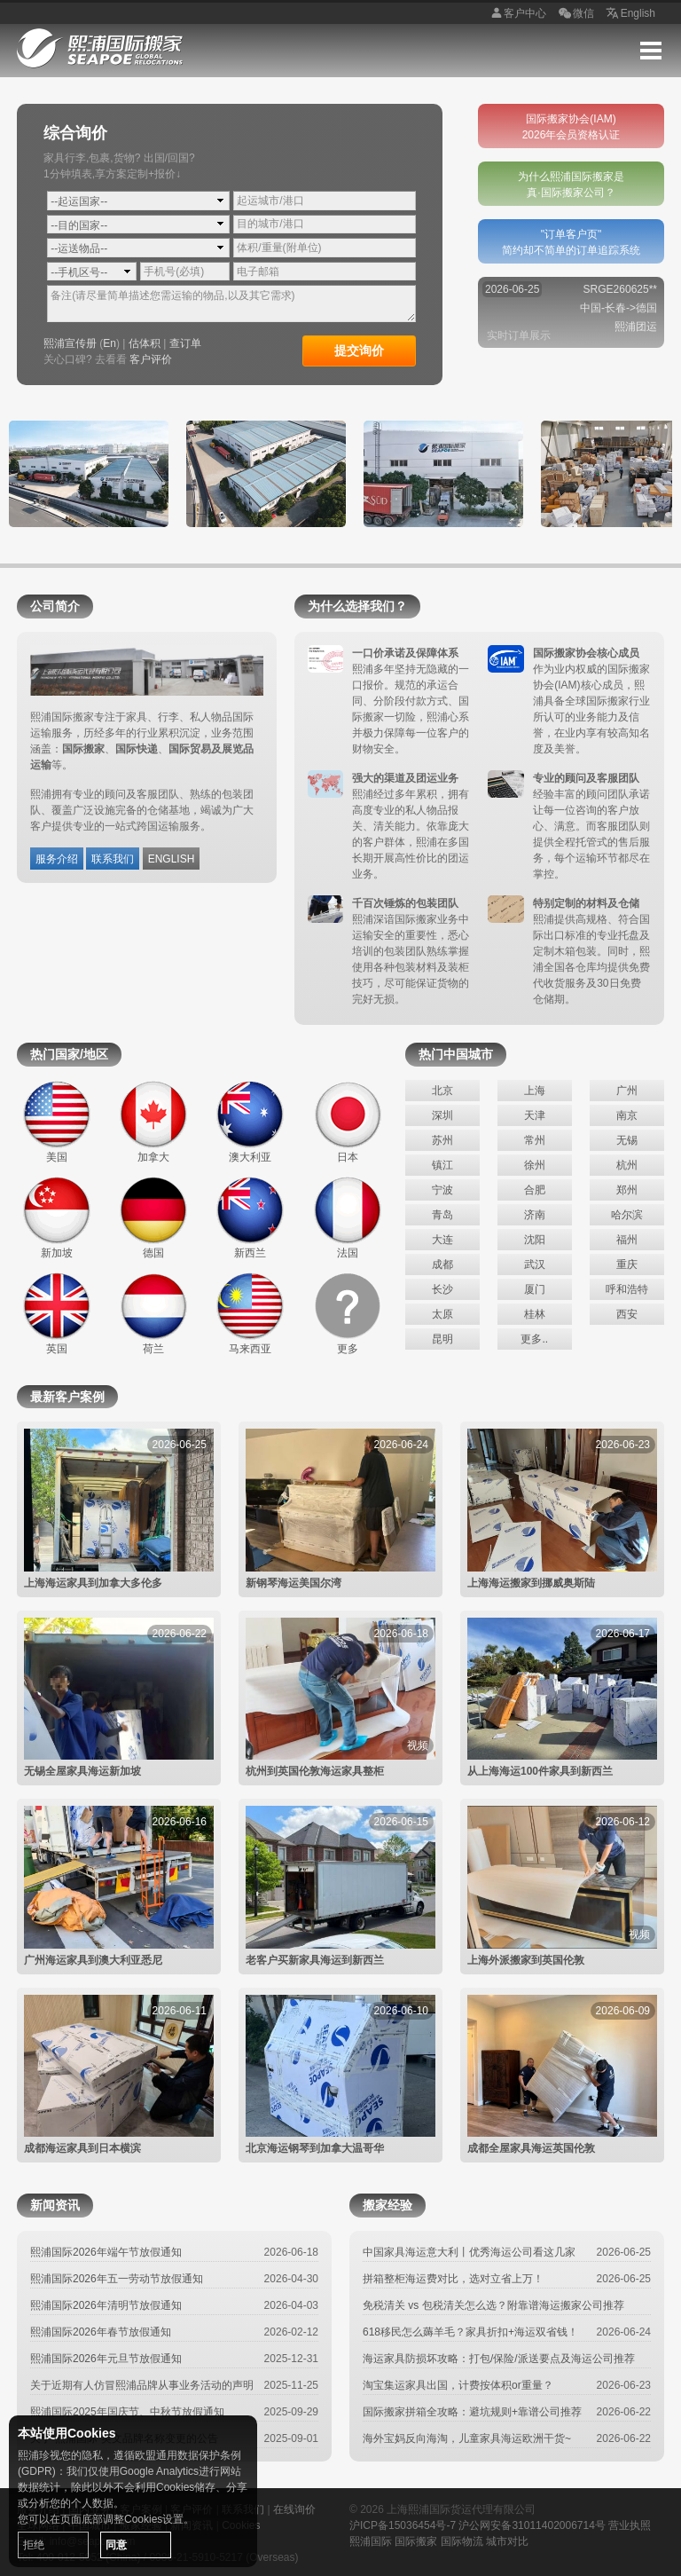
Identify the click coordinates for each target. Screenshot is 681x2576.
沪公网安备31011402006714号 (531, 2525)
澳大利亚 (250, 1121)
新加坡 (56, 1217)
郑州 (627, 1190)
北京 (442, 1090)
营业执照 (629, 2525)
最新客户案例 (67, 1397)
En (109, 343)
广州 (627, 1090)
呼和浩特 (627, 1289)
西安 (627, 1314)
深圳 (442, 1115)
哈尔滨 (627, 1215)
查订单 (185, 343)
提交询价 (359, 350)
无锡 (627, 1140)
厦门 (534, 1289)
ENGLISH (171, 859)
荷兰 (153, 1313)
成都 (442, 1264)
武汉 (534, 1264)
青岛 (442, 1215)
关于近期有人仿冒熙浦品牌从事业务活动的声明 (142, 2385)
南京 (627, 1115)
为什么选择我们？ (357, 606)
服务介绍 (56, 859)
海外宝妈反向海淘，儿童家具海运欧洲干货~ (467, 2438)
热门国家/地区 (69, 1054)
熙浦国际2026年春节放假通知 (100, 2332)
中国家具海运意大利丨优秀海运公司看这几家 (469, 2252)
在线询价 (294, 2509)
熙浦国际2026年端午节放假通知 (106, 2252)
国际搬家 (416, 2541)
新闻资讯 (55, 2205)
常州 (534, 1140)
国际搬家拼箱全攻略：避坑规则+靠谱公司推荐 (472, 2412)
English (629, 14)
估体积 (144, 343)
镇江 (442, 1165)
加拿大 (153, 1121)
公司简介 (55, 606)
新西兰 (250, 1217)
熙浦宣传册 (70, 343)
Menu (651, 50)
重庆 (627, 1264)
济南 (534, 1215)
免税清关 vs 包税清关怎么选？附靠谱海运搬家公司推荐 (493, 2305)
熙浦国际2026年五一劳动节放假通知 (116, 2279)
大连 (442, 1239)
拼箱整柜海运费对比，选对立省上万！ (453, 2279)
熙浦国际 (370, 2541)
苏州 (442, 1140)
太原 (442, 1314)
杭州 (627, 1165)
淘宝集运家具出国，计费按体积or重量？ (458, 2385)
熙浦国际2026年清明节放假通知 (106, 2305)
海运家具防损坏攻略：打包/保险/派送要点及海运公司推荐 (499, 2358)
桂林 (534, 1314)
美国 (56, 1121)
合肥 (534, 1190)
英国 (56, 1313)
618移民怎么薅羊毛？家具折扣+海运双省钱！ (470, 2332)
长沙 (442, 1289)
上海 (534, 1090)
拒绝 (33, 2545)
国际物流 (462, 2541)
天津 (534, 1115)
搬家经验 (387, 2205)
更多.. (534, 1339)
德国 (153, 1217)
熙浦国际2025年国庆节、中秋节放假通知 (127, 2412)
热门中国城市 (456, 1054)
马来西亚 (250, 1313)
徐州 (534, 1165)
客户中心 (516, 14)
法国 (347, 1217)
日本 (347, 1121)
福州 (627, 1239)
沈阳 (534, 1239)
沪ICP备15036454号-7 (402, 2525)
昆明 (442, 1339)
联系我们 (112, 859)
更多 (347, 1313)
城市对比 (507, 2541)
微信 (574, 14)
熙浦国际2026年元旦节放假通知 (106, 2358)
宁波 (442, 1190)
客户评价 (150, 359)
